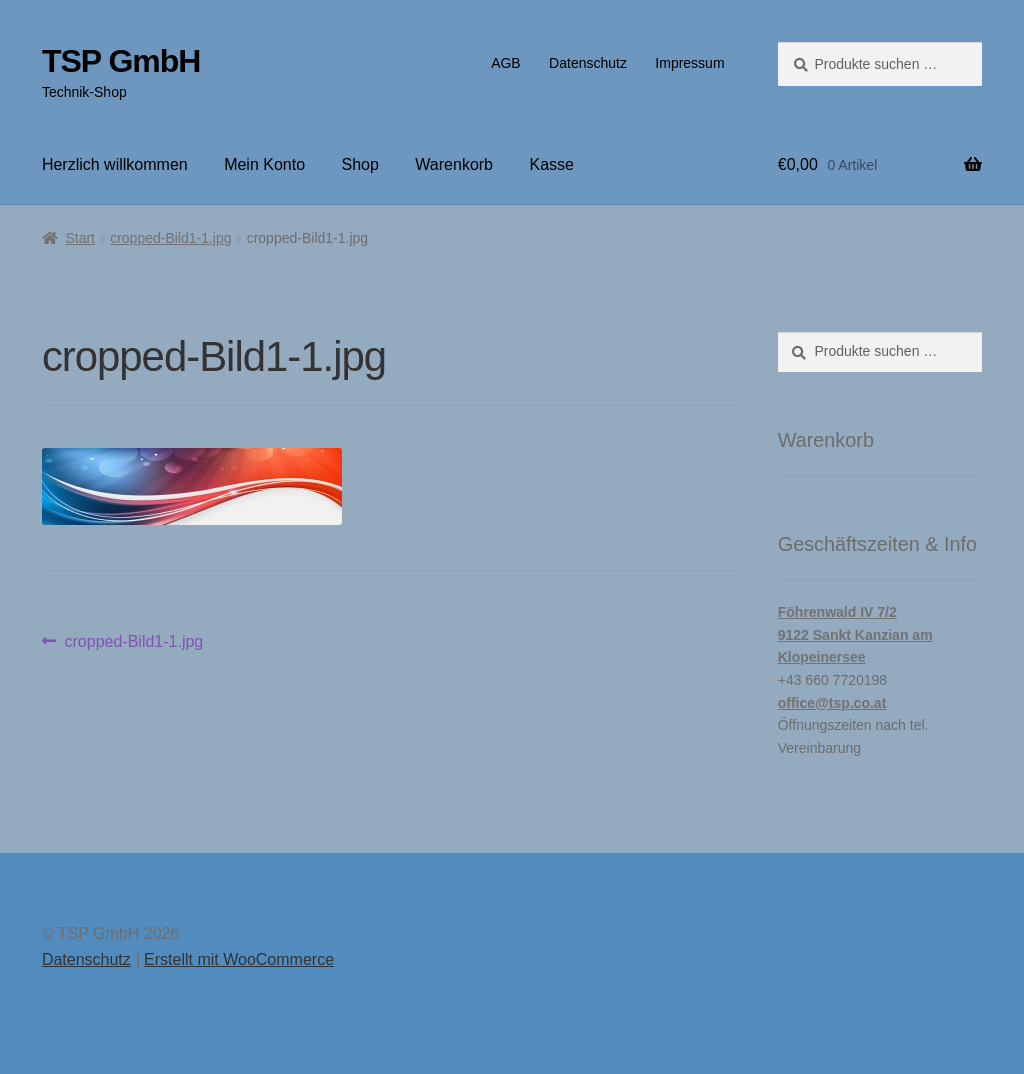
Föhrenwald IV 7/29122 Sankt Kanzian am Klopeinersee (855, 634)
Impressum (689, 63)
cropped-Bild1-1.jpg (170, 238)
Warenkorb (454, 164)
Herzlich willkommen (115, 164)
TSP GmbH (121, 61)
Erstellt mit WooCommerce (239, 959)
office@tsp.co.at (832, 703)
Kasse (551, 164)
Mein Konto (264, 164)
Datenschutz (588, 63)
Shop (360, 164)
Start (80, 238)
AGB (506, 63)
